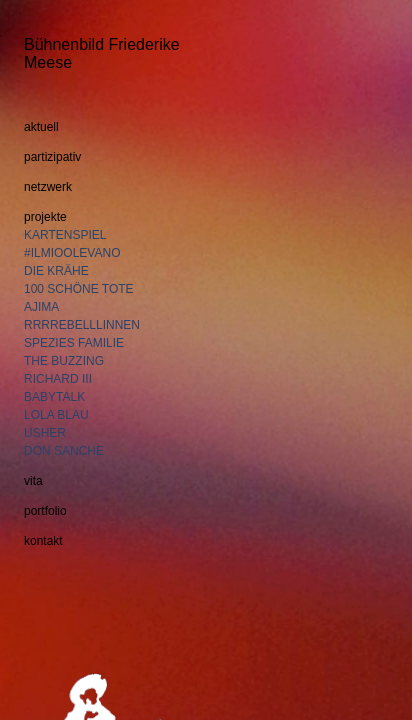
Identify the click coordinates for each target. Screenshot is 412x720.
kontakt (43, 541)
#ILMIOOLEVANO (72, 253)
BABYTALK (54, 397)
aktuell (41, 127)
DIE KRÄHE (56, 271)
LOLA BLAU (56, 415)
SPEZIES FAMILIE (74, 343)
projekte (45, 217)
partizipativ (52, 157)
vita (33, 481)
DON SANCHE (64, 451)
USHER (45, 433)
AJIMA (41, 307)
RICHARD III (58, 379)
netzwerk (48, 187)
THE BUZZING (64, 361)
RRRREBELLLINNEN (82, 325)
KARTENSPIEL (65, 235)
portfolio (45, 511)
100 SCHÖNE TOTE (79, 289)
